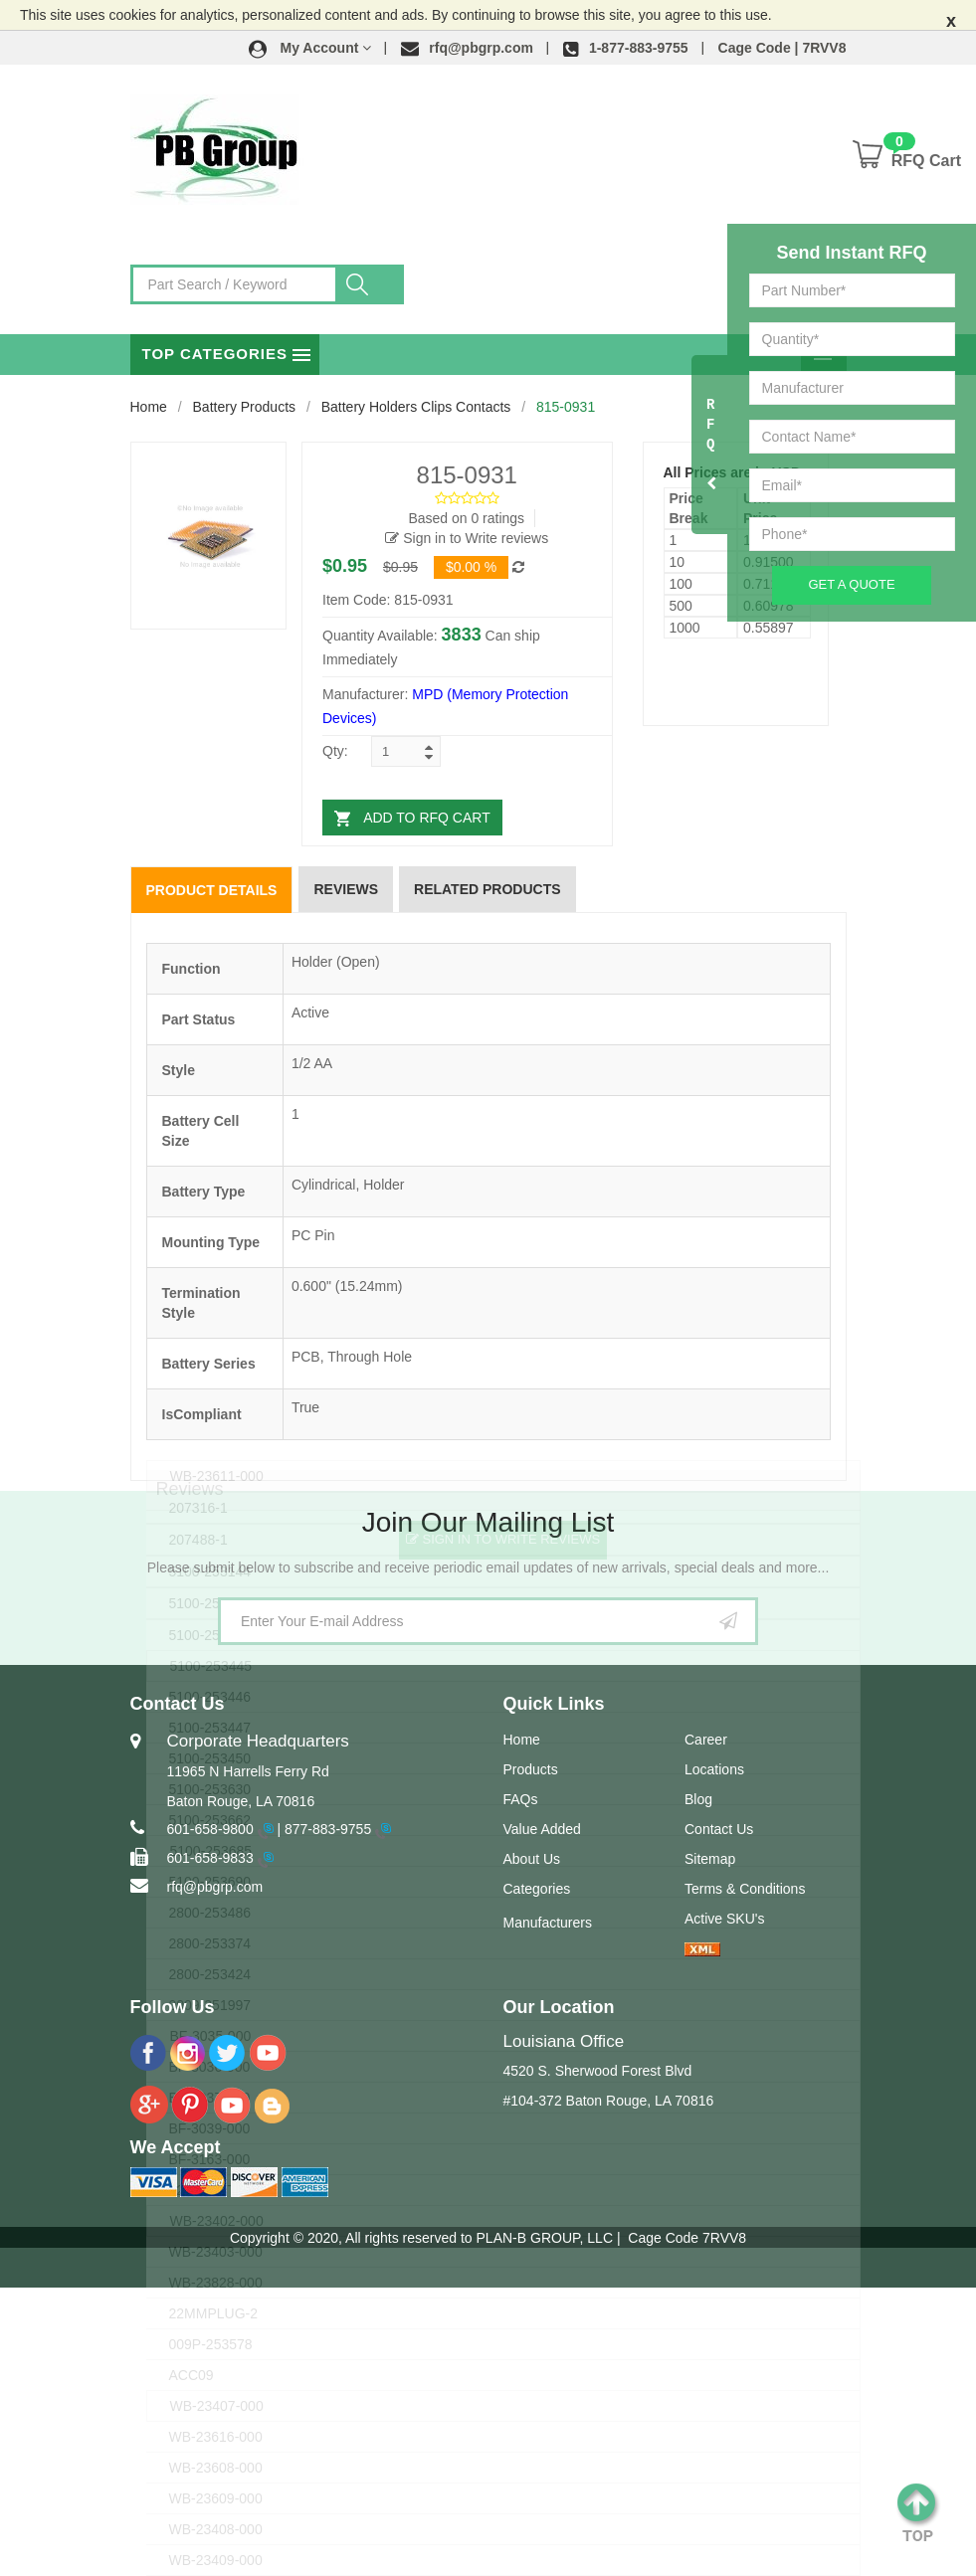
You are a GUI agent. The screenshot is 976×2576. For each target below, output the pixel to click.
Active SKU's (724, 1919)
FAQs (520, 1799)
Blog (698, 1799)
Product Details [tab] (212, 890)
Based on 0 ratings (466, 518)
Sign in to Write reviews (466, 538)
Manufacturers (547, 1923)
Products (530, 1769)
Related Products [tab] (487, 889)
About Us (532, 1859)
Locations (714, 1769)
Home (148, 407)
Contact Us (718, 1829)
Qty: (335, 751)
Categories (537, 1889)
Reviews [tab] (345, 889)
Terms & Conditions (744, 1889)
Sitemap (709, 1859)
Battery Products (244, 407)
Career (705, 1740)
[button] (310, 48)
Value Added (542, 1829)
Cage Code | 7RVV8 (782, 48)
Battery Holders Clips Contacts (416, 407)
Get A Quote (851, 584)
